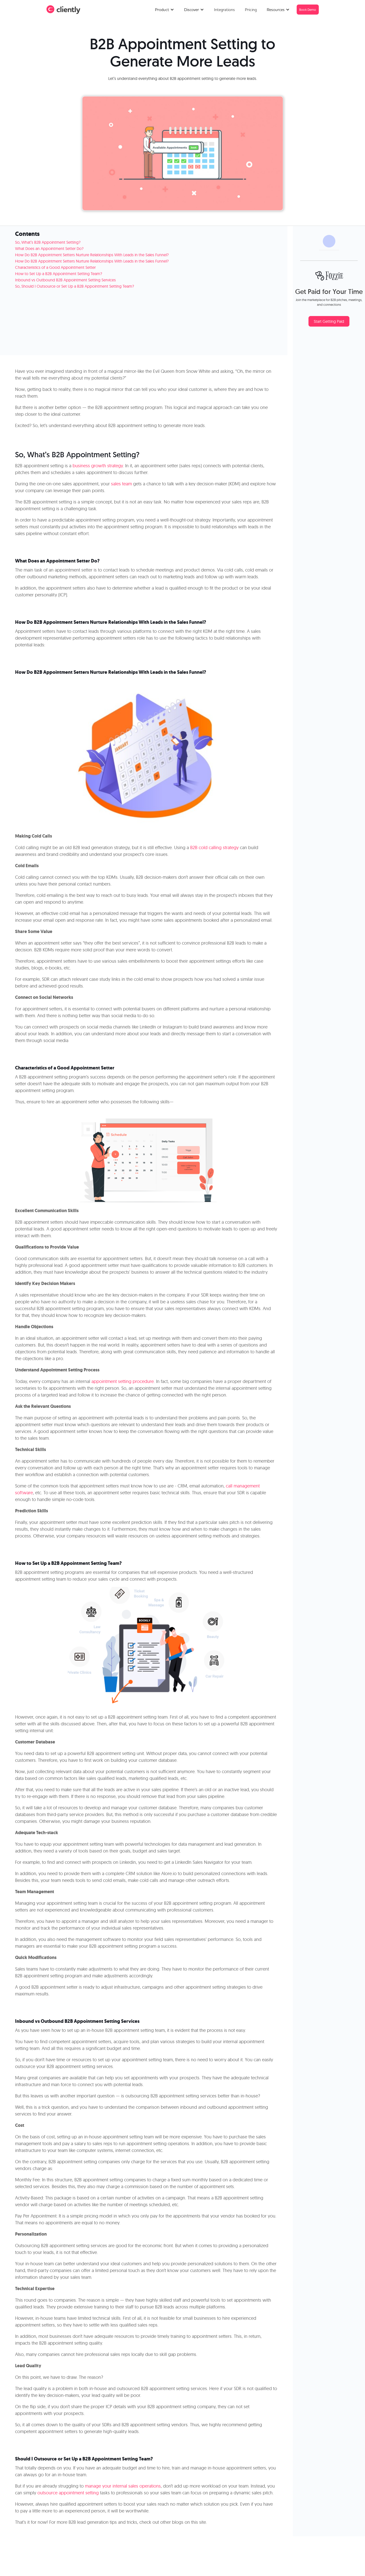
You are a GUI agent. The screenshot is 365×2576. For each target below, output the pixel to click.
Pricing (251, 9)
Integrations (224, 9)
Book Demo (307, 10)
